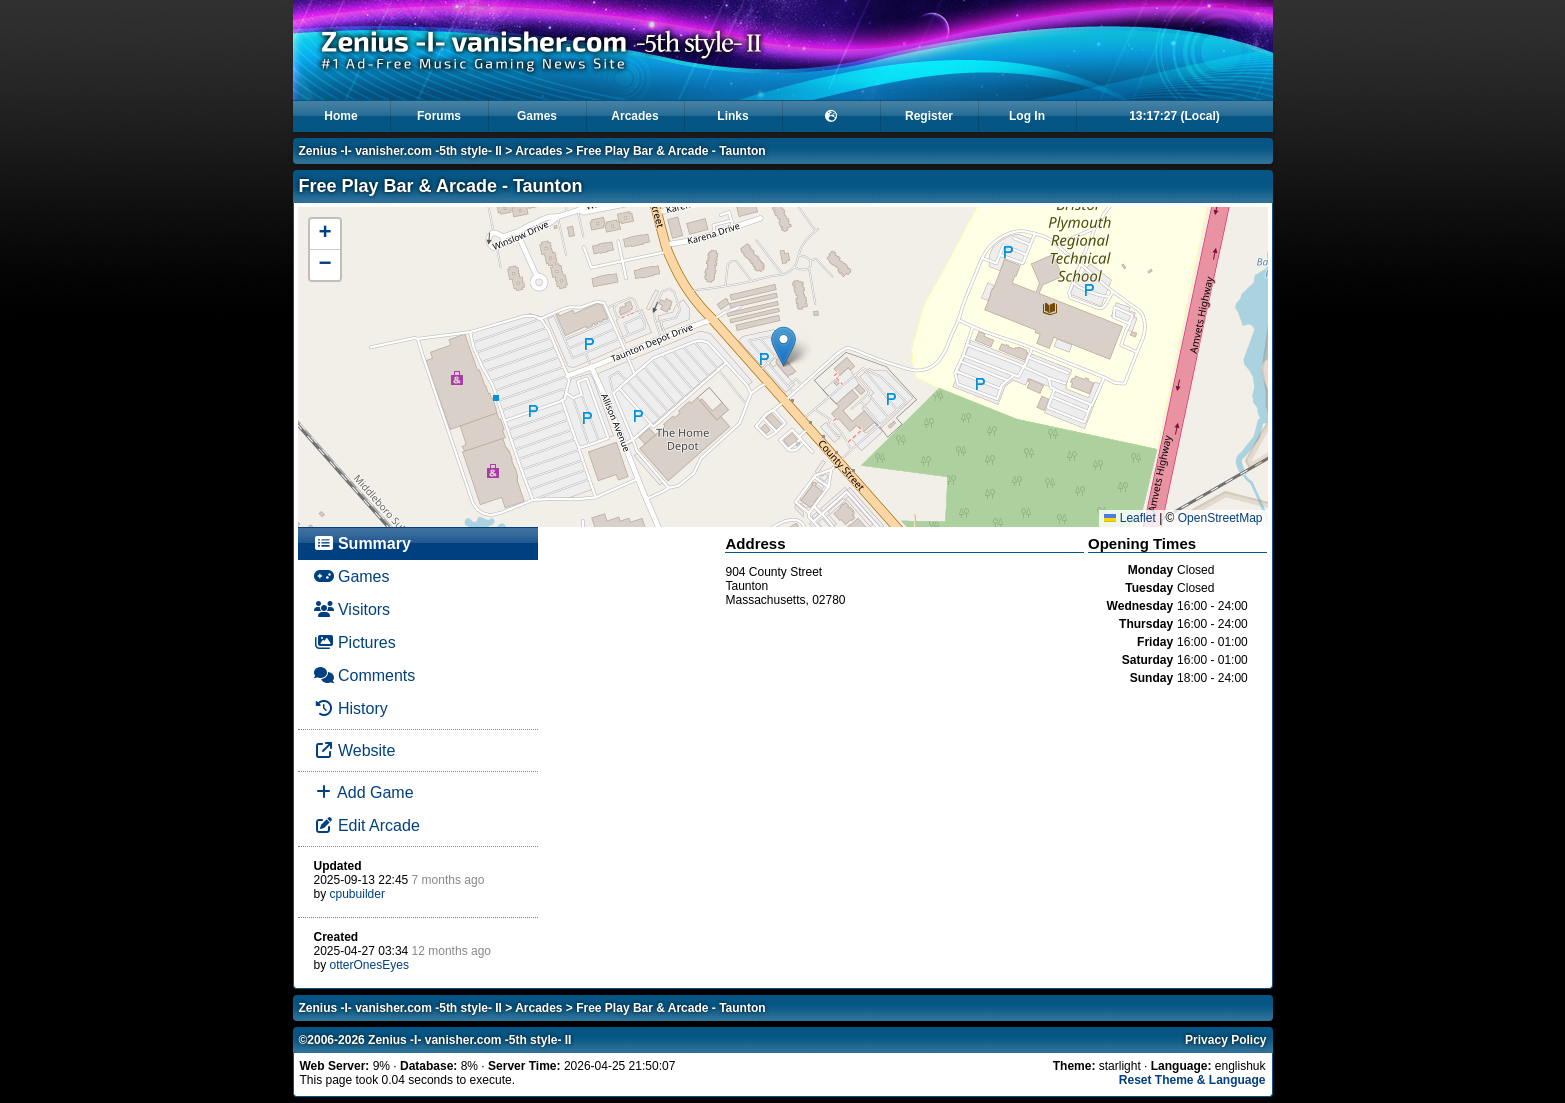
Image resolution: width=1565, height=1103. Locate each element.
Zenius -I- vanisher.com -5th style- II (400, 151)
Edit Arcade (367, 825)
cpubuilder (357, 894)
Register (929, 116)
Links (732, 116)
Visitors (352, 609)
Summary (362, 543)
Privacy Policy (1225, 1040)
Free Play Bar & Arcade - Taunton (670, 151)
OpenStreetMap (1220, 518)
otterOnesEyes (369, 965)
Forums (439, 116)
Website (355, 750)
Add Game (364, 792)
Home (340, 116)
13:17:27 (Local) (1174, 116)
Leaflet (1129, 518)
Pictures (355, 642)
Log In (1027, 116)
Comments (365, 675)
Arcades (634, 116)
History (351, 708)
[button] (783, 346)
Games (537, 116)
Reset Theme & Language (1192, 1080)
